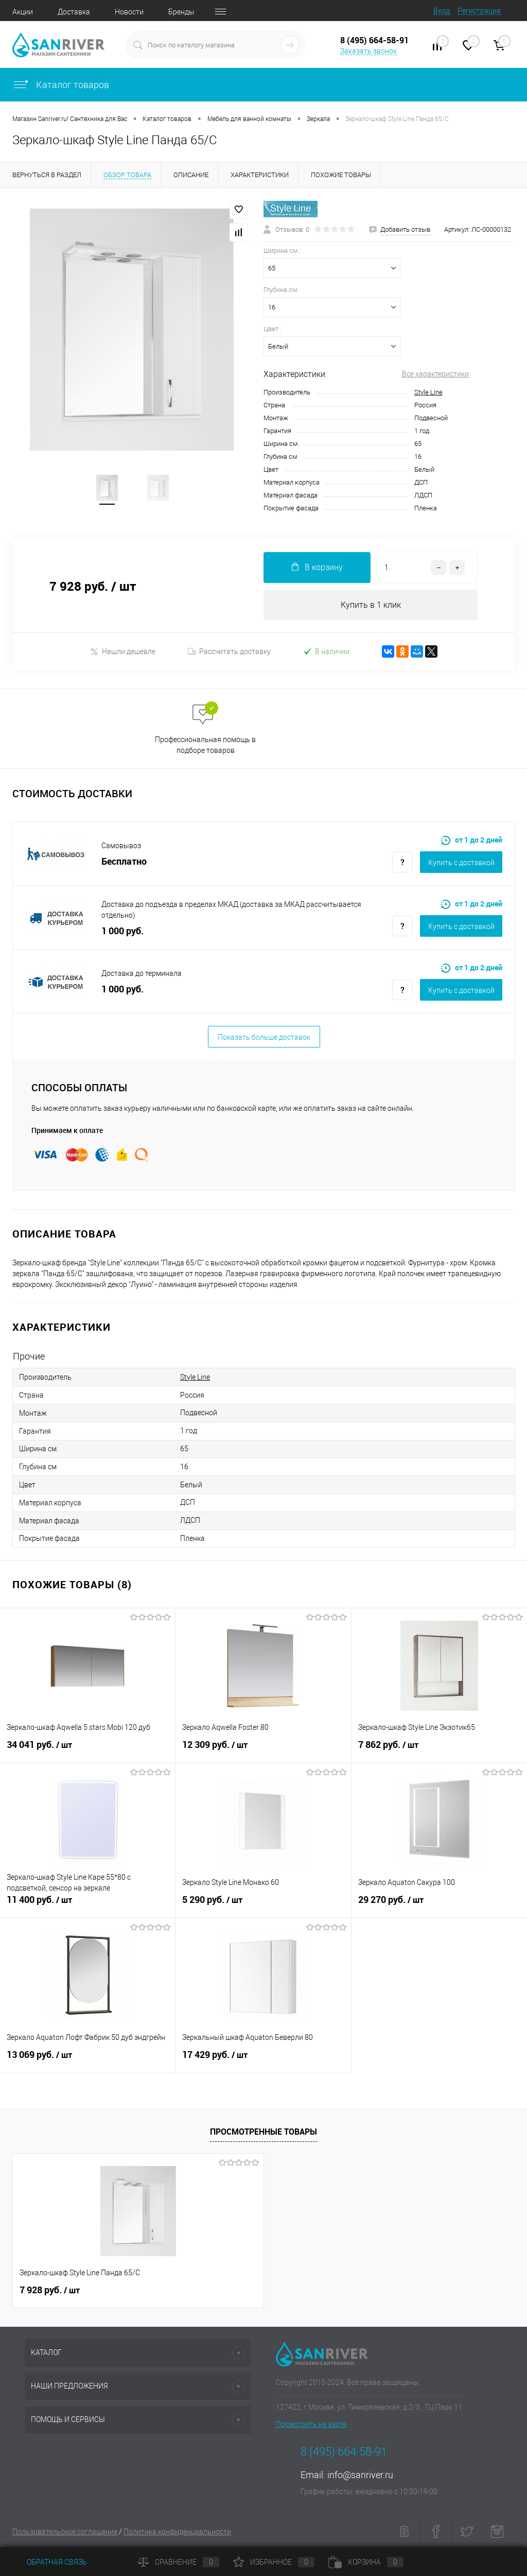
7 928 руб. (50, 2290)
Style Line (428, 392)
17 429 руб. (263, 2061)
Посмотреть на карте (311, 2424)
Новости (129, 12)
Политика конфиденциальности (177, 2532)
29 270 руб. (439, 1906)
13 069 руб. (87, 2061)
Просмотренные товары (263, 2131)
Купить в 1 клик (371, 605)
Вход (441, 11)
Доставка (74, 12)
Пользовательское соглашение (64, 2532)
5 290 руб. (263, 1906)
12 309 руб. (263, 1751)
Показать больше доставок (264, 1038)
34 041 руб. (87, 1751)
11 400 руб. (87, 1906)
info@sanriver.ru (360, 2475)
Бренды (181, 12)
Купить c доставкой (461, 863)
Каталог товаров (60, 84)
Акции (22, 12)
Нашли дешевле (122, 651)
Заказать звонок (368, 51)
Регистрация (479, 11)
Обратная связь (49, 2562)
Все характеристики (435, 374)
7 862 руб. (439, 1751)
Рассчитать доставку (229, 652)
